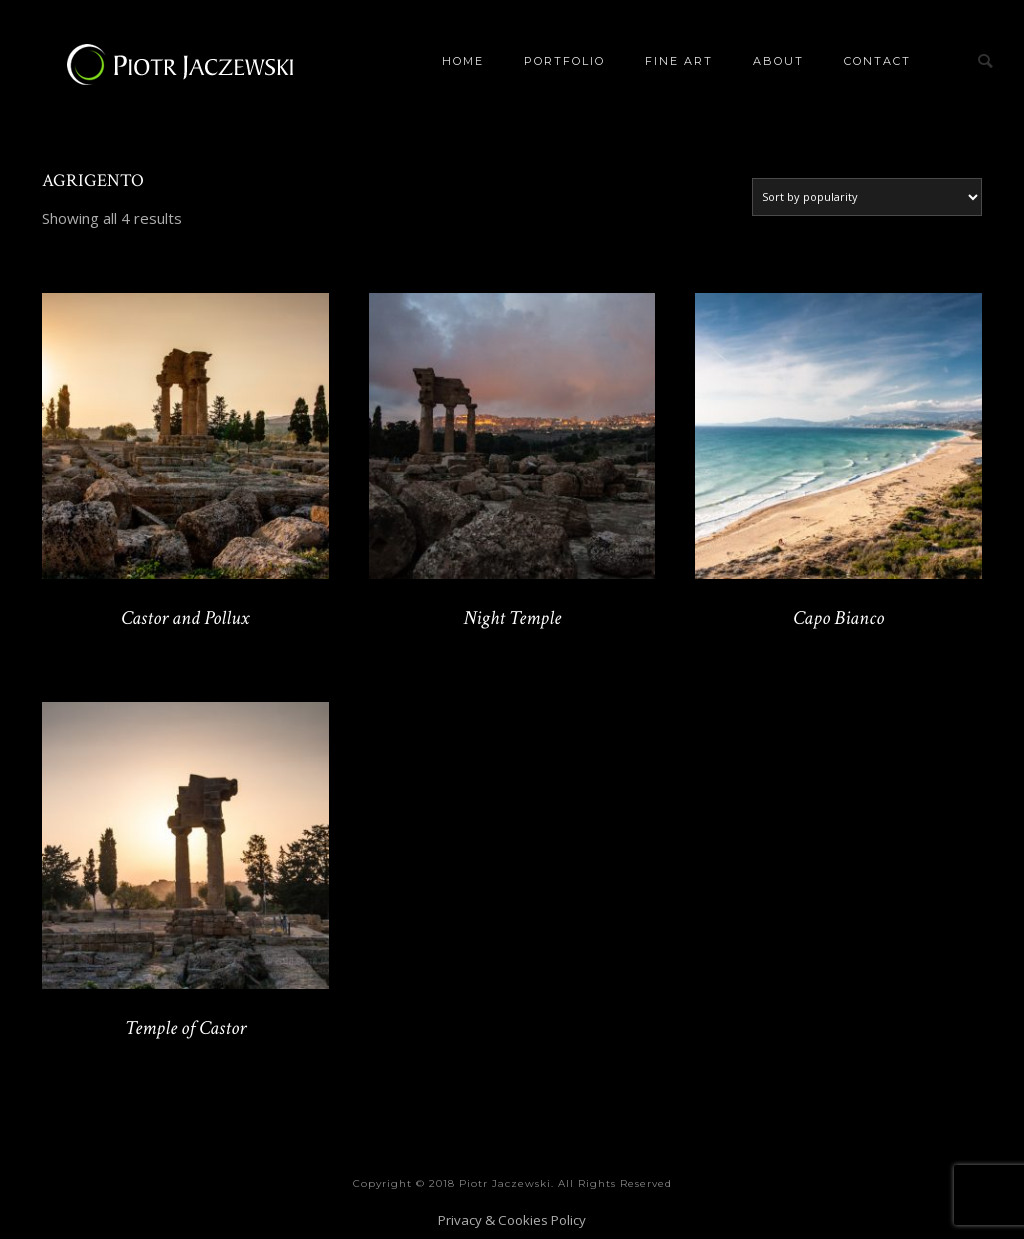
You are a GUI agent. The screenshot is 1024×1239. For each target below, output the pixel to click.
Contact (877, 61)
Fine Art (679, 61)
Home (463, 61)
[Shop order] (867, 197)
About (778, 61)
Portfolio (564, 61)
